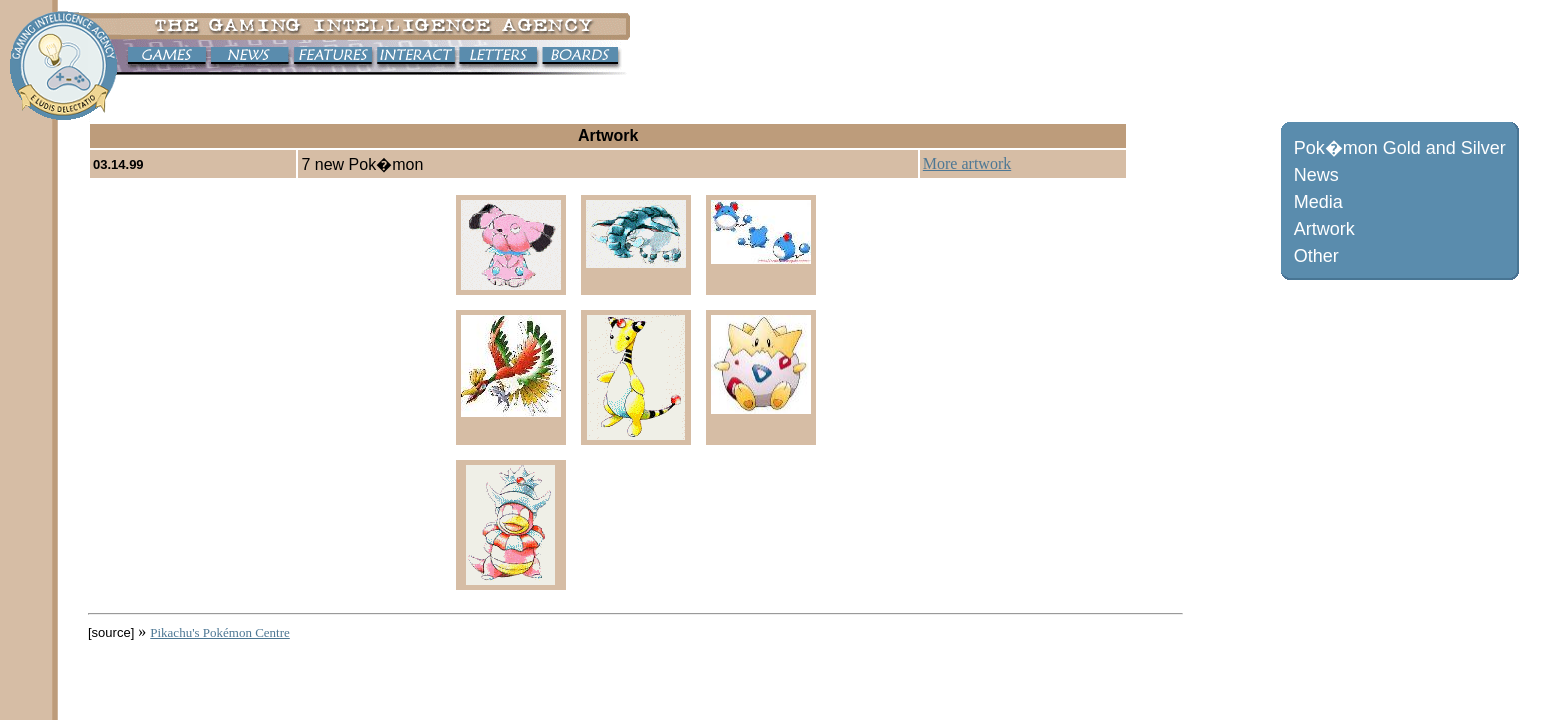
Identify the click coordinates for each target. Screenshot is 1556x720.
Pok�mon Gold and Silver (1400, 148)
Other (1316, 256)
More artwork (967, 163)
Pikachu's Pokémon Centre (220, 632)
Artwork (1324, 229)
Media (1318, 202)
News (1316, 175)
